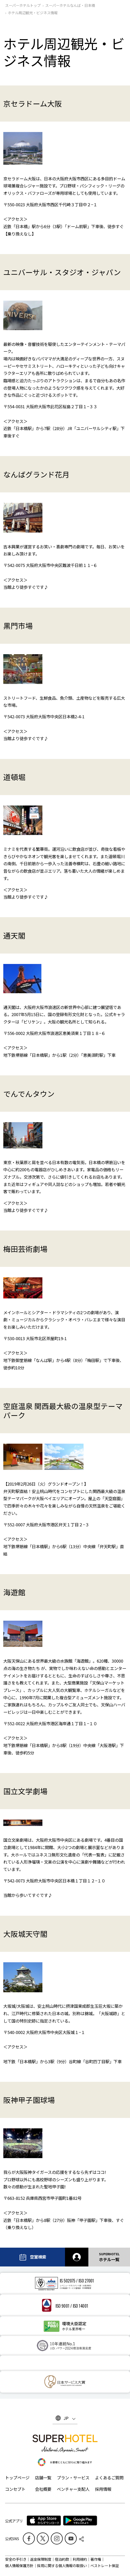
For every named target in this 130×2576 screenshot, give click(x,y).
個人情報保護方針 (19, 2565)
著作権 (95, 2559)
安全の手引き (15, 2559)
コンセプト (15, 2489)
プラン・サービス (73, 2478)
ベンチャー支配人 (73, 2489)
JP (66, 2418)
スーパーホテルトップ (23, 5)
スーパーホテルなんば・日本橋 (70, 5)
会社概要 (43, 2489)
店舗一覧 (43, 2478)
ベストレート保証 (104, 2565)
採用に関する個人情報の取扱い (62, 2565)
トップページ (17, 2478)
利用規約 (80, 2559)
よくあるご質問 (109, 2478)
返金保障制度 (40, 2559)
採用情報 (103, 2489)
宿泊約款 (62, 2559)
